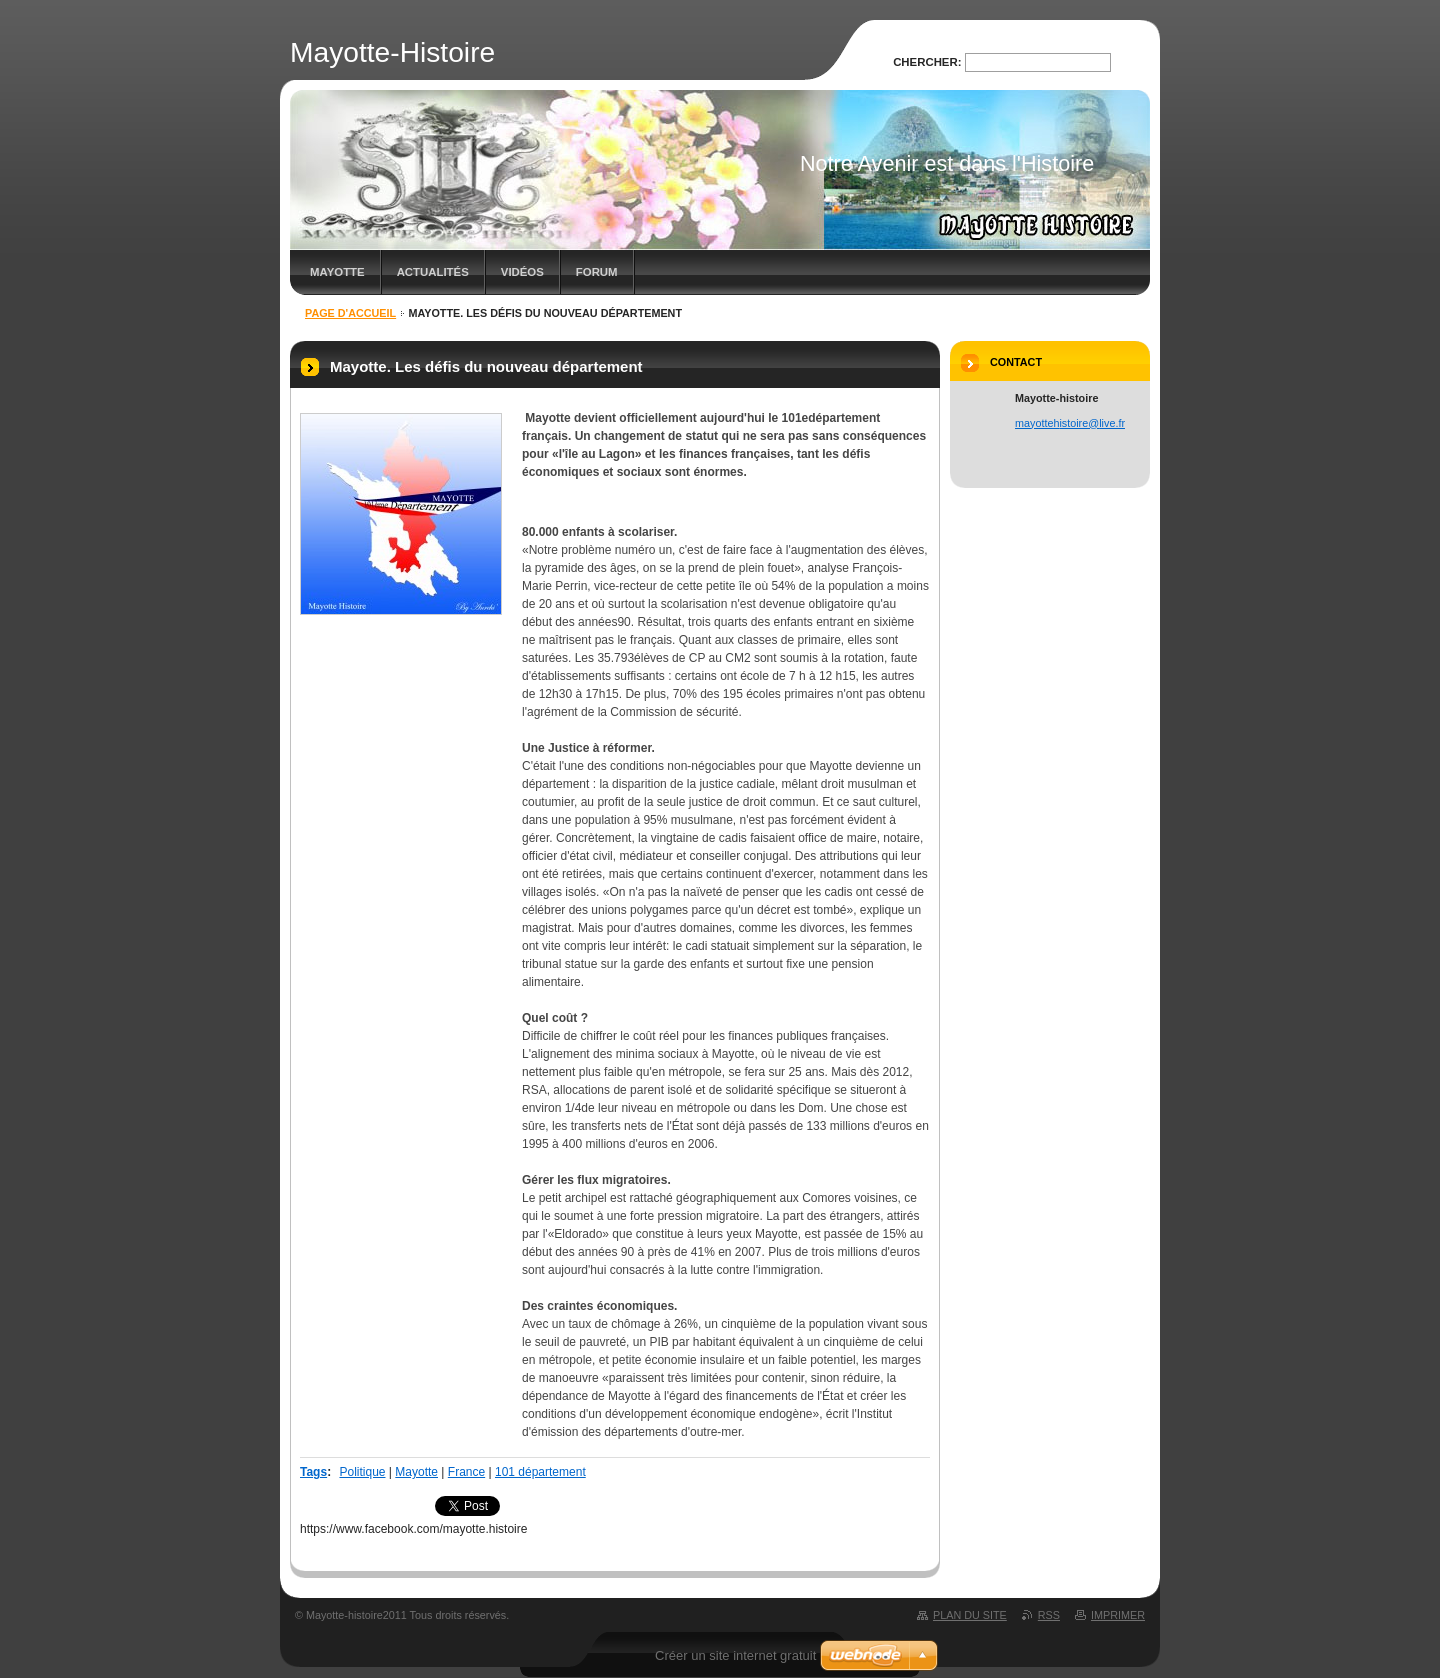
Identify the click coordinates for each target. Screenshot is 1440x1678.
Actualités (433, 272)
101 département (540, 1472)
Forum (597, 272)
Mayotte (416, 1472)
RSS (1049, 1615)
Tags (313, 1472)
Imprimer (1118, 1615)
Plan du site (970, 1615)
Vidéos (522, 272)
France (466, 1472)
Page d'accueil (350, 313)
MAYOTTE (337, 272)
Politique (362, 1472)
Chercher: (927, 62)
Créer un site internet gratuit (735, 1655)
